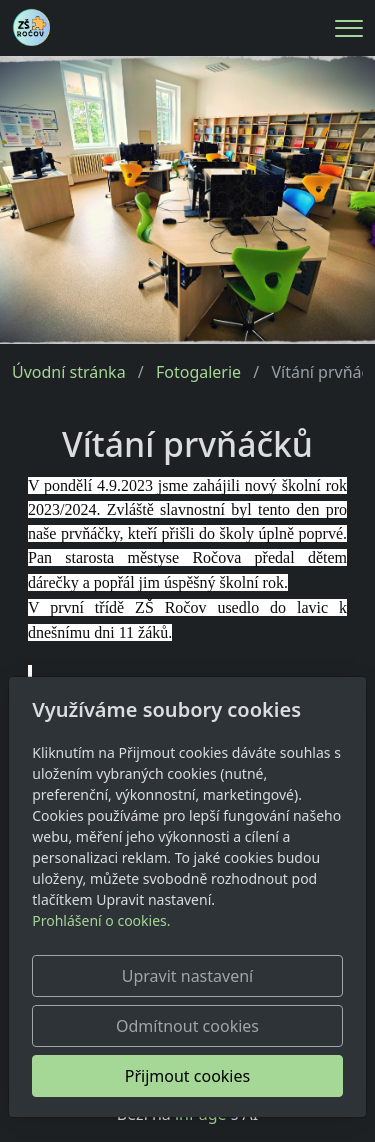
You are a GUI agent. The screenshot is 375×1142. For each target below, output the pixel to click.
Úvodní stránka (69, 372)
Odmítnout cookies (187, 1026)
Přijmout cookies (187, 1076)
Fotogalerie (198, 372)
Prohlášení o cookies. (101, 920)
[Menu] (349, 28)
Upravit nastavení (187, 976)
